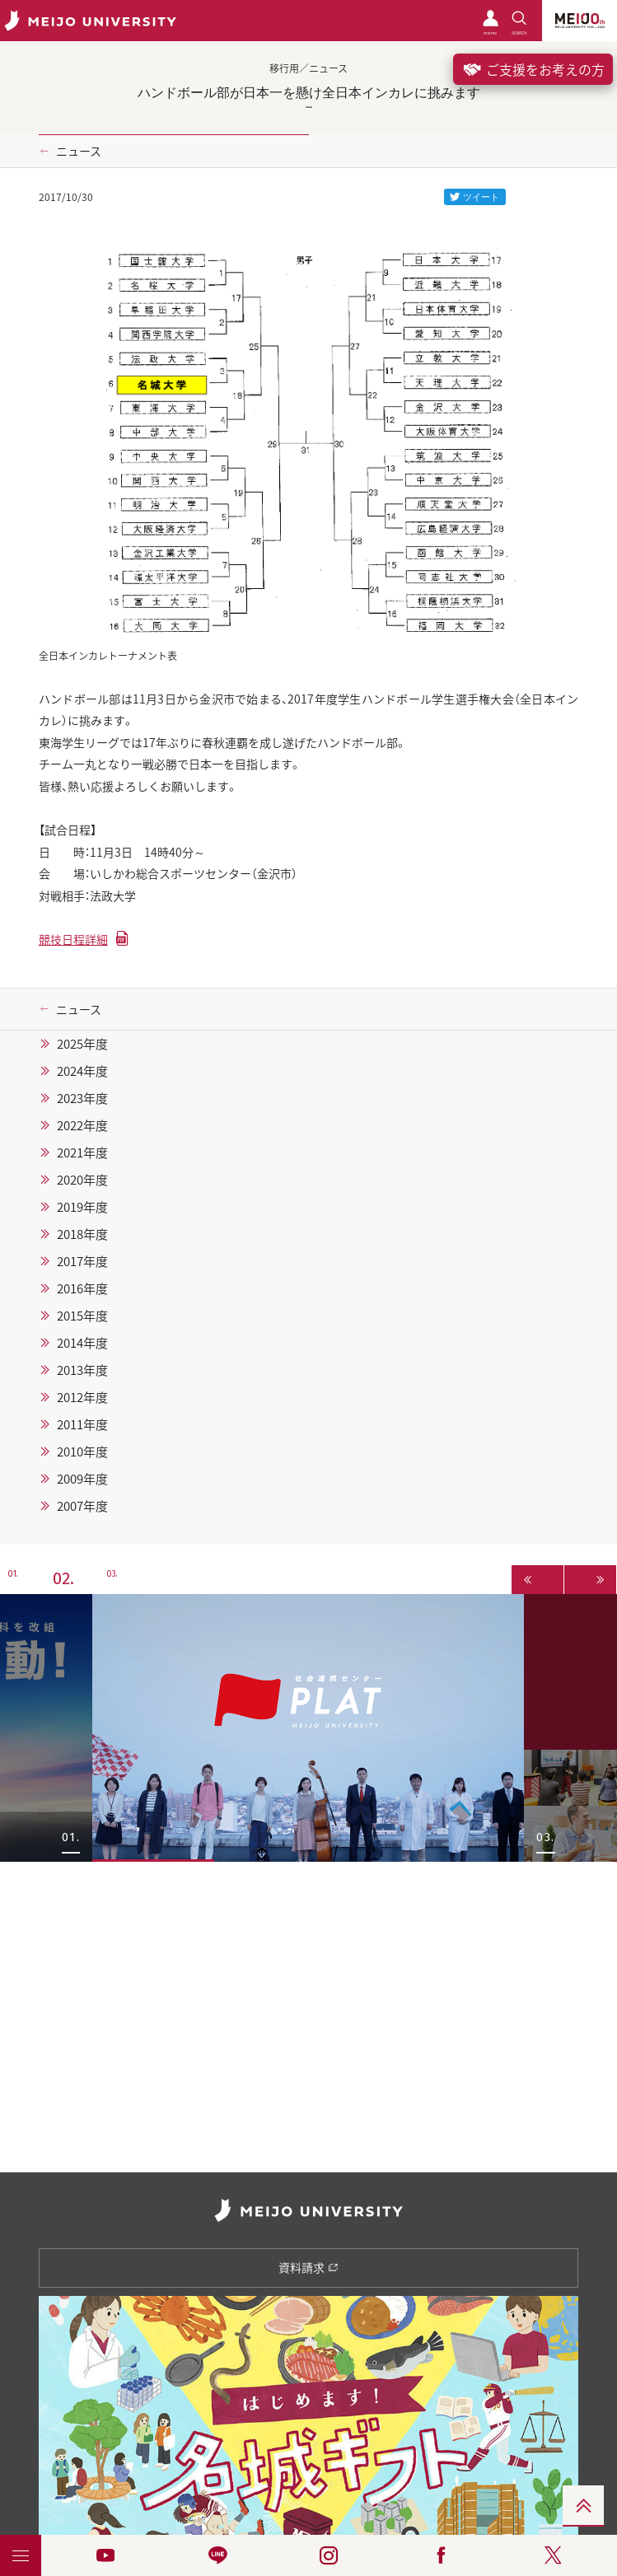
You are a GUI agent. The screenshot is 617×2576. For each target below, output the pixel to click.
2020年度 (82, 1180)
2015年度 (82, 1316)
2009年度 (82, 1479)
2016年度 (82, 1288)
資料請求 (308, 2267)
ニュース (78, 151)
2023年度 (82, 1098)
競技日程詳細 (73, 939)
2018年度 (82, 1234)
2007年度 (82, 1506)
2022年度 (82, 1125)
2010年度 (82, 1451)
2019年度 (82, 1207)
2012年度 (82, 1397)
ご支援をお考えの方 (533, 69)
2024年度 (82, 1071)
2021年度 (82, 1152)
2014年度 (82, 1343)
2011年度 (82, 1424)
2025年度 (82, 1044)
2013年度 (82, 1370)
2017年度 (82, 1261)
